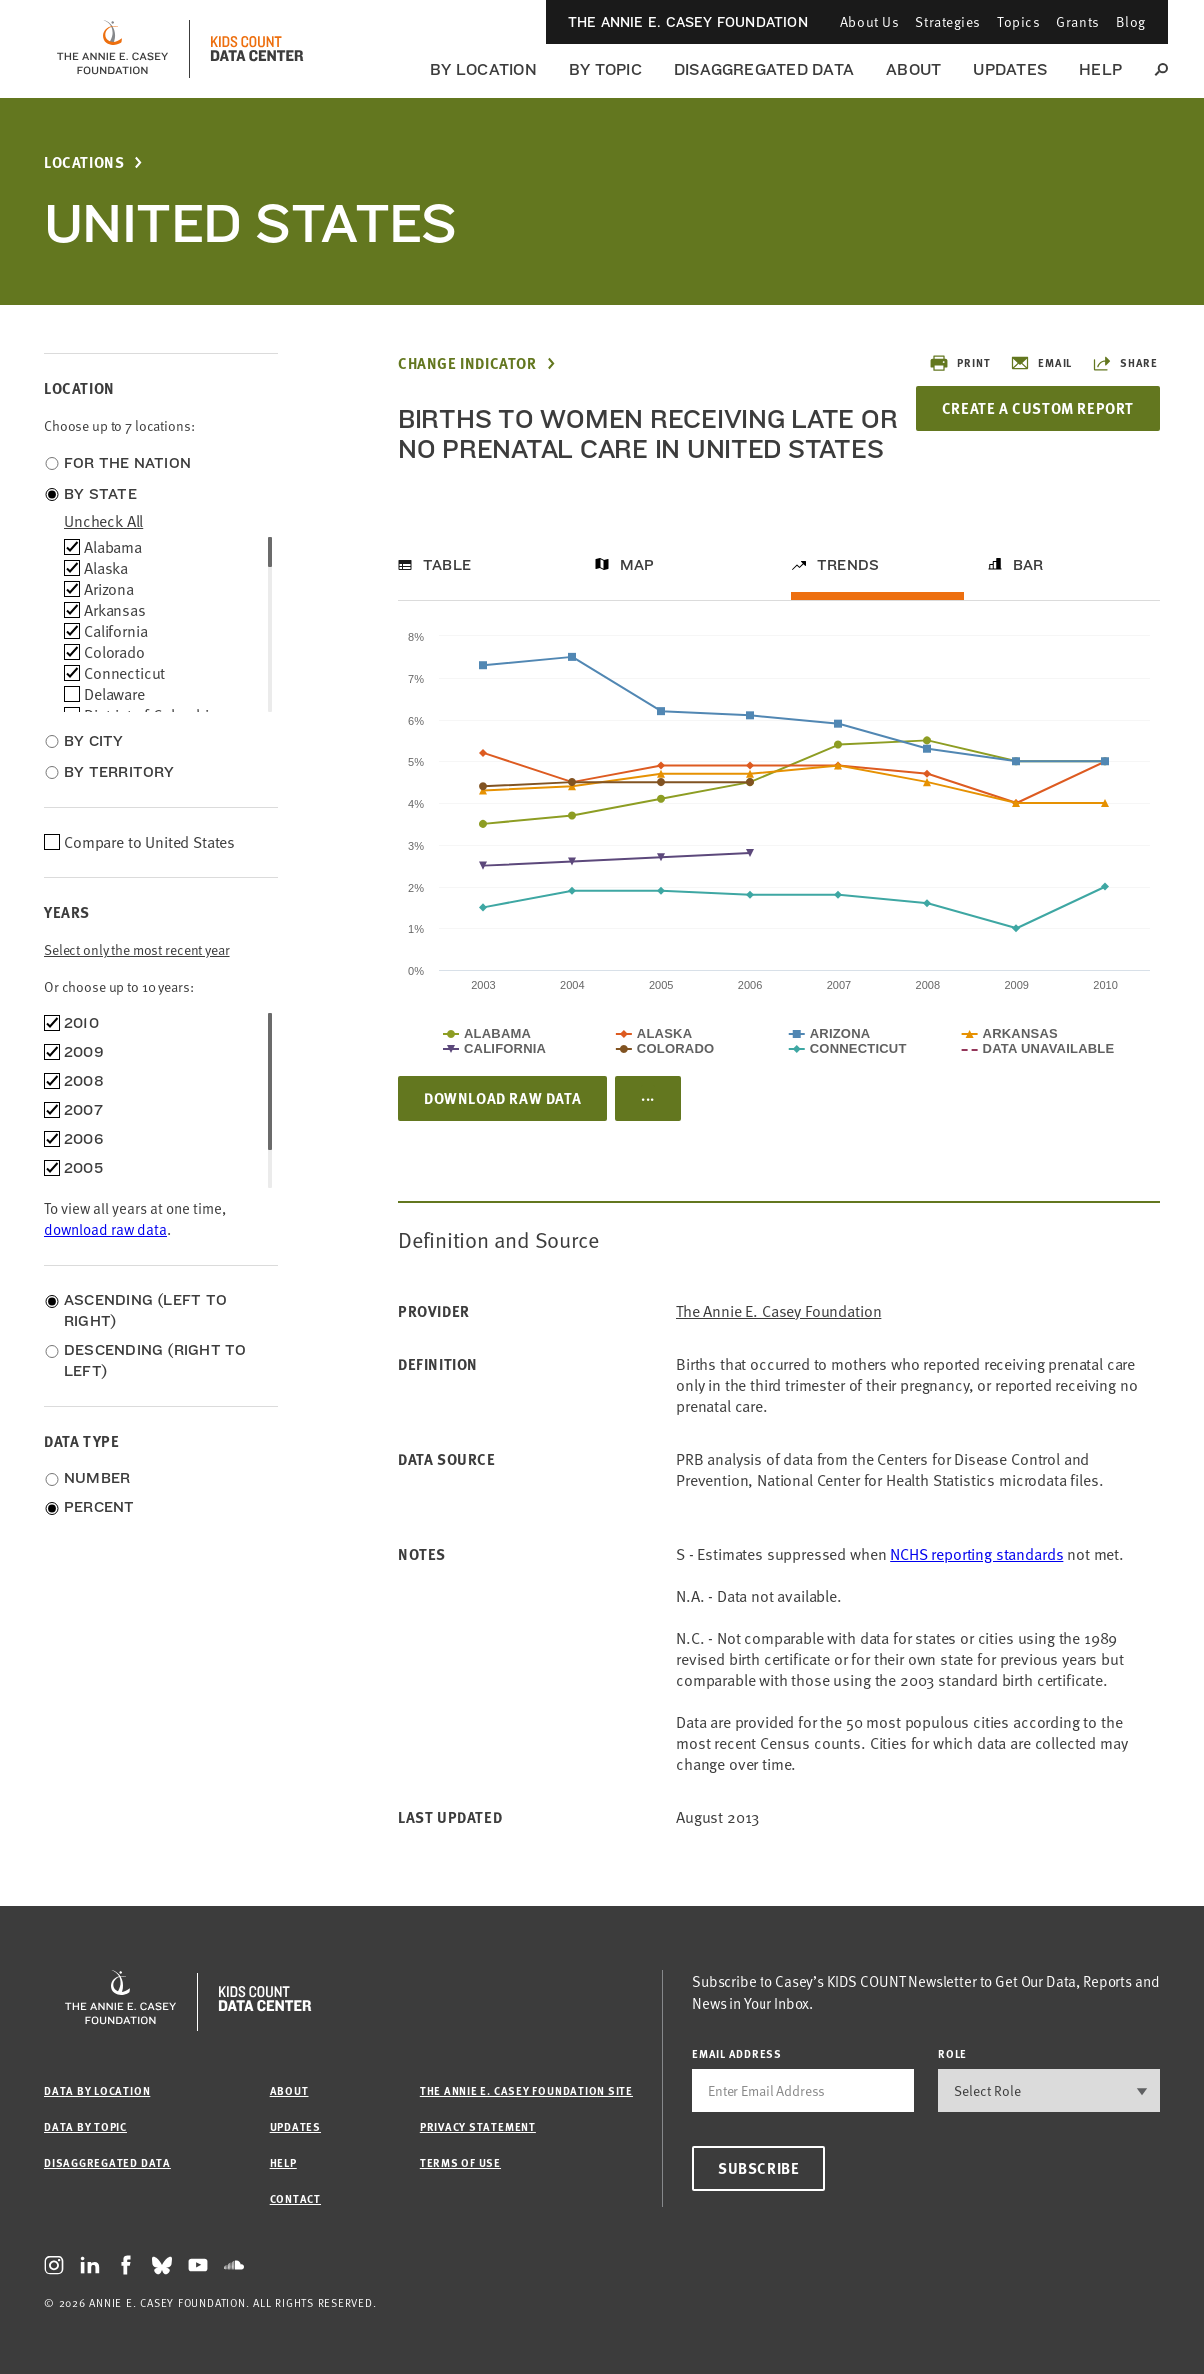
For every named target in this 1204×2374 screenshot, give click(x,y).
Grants (1077, 21)
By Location (483, 69)
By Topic (605, 69)
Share (1125, 363)
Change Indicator (467, 363)
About (913, 69)
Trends (848, 565)
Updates (1010, 69)
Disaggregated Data (764, 69)
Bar (1028, 565)
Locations (84, 162)
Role (952, 2053)
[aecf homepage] (112, 49)
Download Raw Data (502, 1098)
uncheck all (103, 521)
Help (1100, 69)
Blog (1131, 21)
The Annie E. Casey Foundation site (526, 2090)
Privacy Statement (478, 2126)
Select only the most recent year (137, 949)
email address (737, 2053)
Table (447, 565)
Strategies (948, 21)
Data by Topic (85, 2126)
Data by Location (97, 2090)
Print (959, 363)
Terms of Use (460, 2162)
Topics (1018, 21)
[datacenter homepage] (257, 49)
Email (1041, 363)
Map (637, 565)
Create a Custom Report (1038, 408)
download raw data (105, 1229)
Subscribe (758, 2168)
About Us (869, 21)
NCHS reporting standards (976, 1554)
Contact (295, 2198)
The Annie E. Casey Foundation (688, 22)
